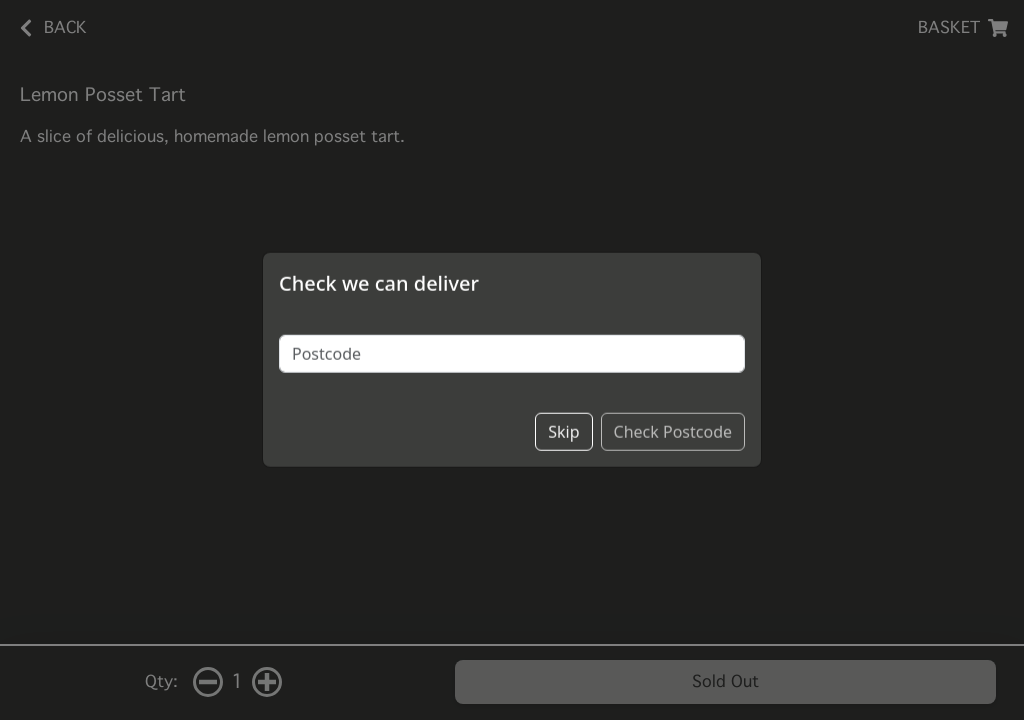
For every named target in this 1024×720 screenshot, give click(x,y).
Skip (563, 419)
